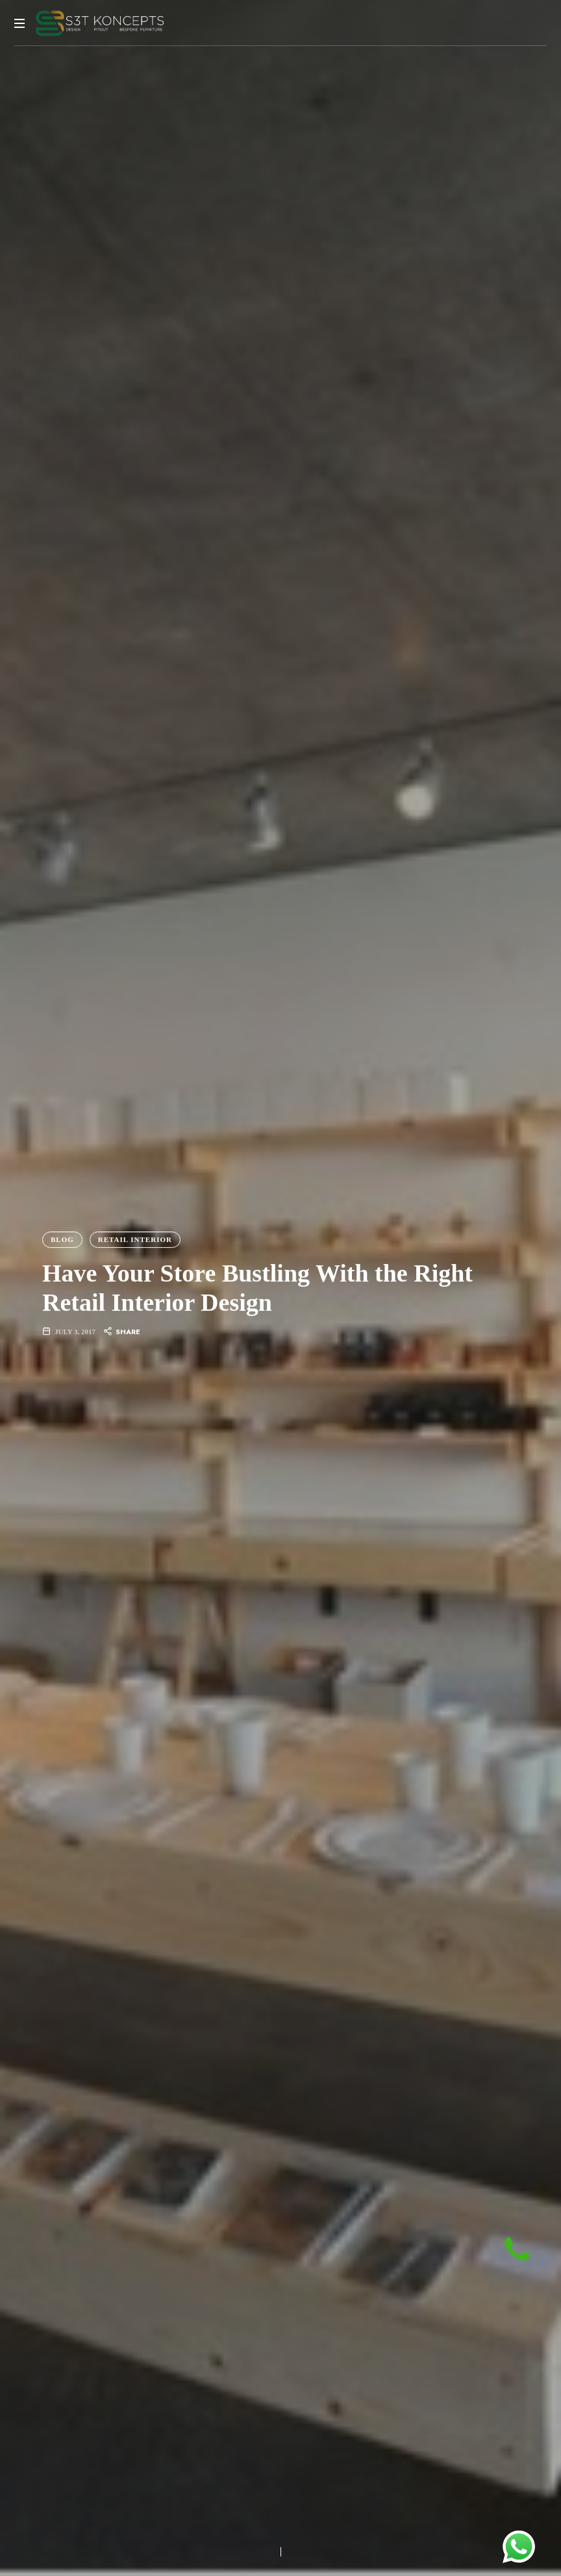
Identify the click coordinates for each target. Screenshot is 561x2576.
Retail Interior (135, 1239)
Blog (62, 1239)
